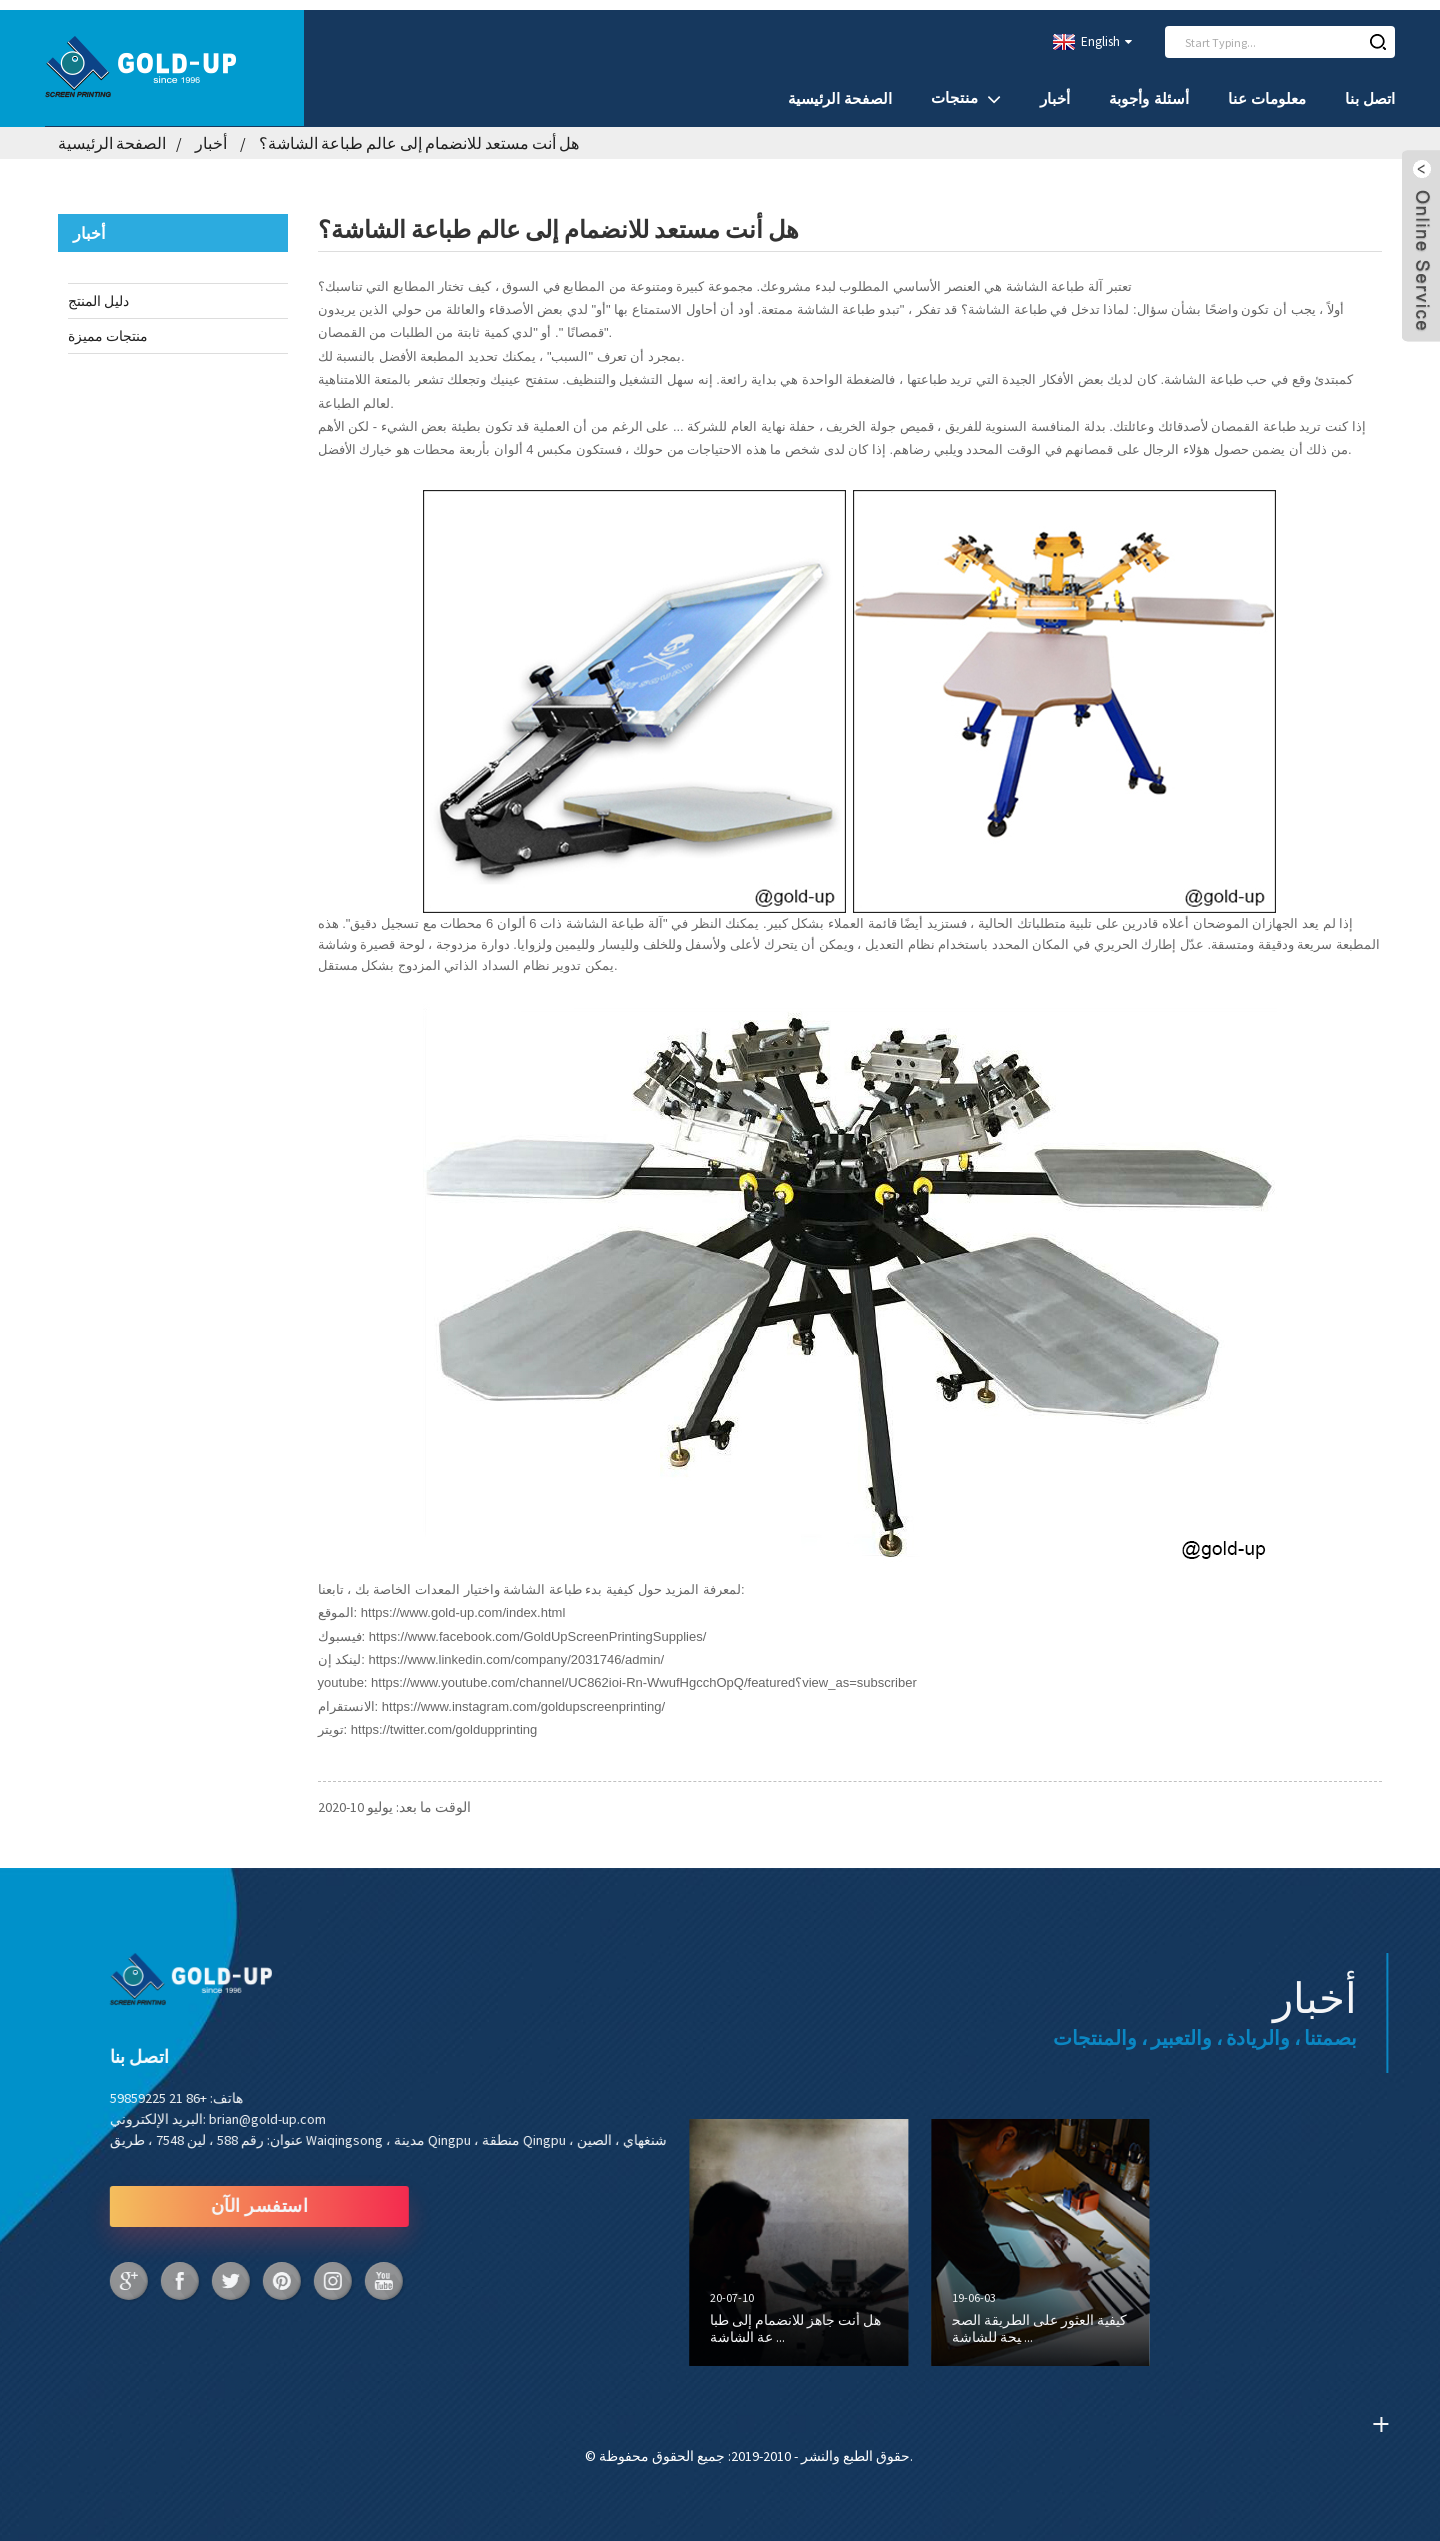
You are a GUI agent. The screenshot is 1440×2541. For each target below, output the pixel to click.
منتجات (966, 88)
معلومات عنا (1267, 88)
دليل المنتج (98, 291)
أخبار (1055, 88)
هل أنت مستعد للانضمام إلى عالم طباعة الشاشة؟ (419, 133)
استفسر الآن (185, 2196)
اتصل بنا (1370, 88)
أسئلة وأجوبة (1148, 88)
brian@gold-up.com (192, 2108)
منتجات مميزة (108, 326)
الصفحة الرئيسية (840, 88)
